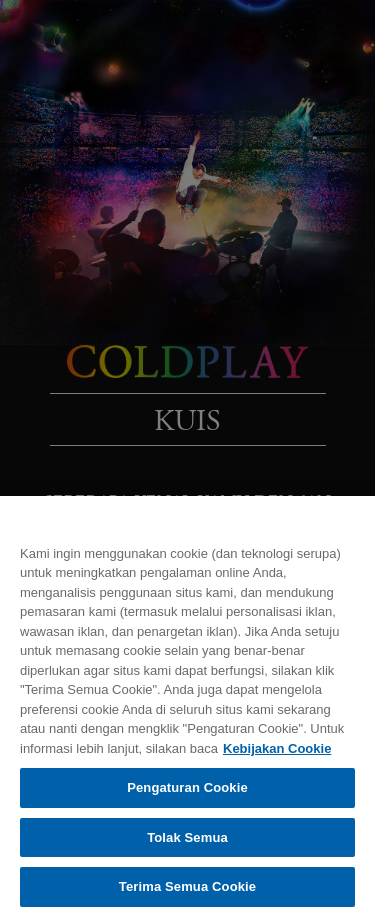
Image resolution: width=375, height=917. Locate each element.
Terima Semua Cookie (187, 886)
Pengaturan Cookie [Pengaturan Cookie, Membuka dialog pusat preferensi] (187, 787)
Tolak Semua (187, 837)
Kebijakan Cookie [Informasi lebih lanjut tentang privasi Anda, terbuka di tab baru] (277, 748)
